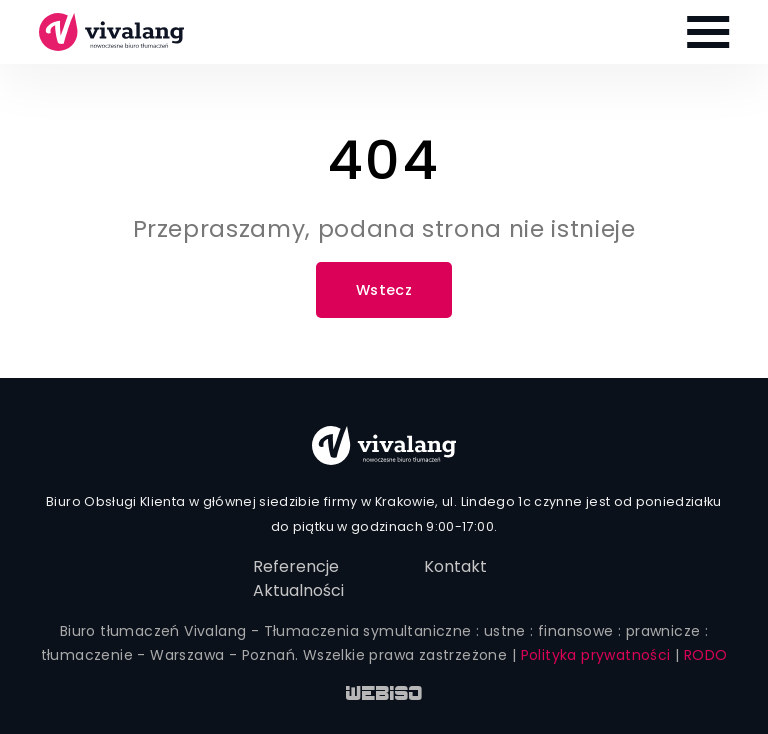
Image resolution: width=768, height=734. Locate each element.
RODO (706, 655)
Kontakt (455, 566)
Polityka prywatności (596, 655)
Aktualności (298, 590)
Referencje (296, 566)
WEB (384, 695)
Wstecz (384, 290)
